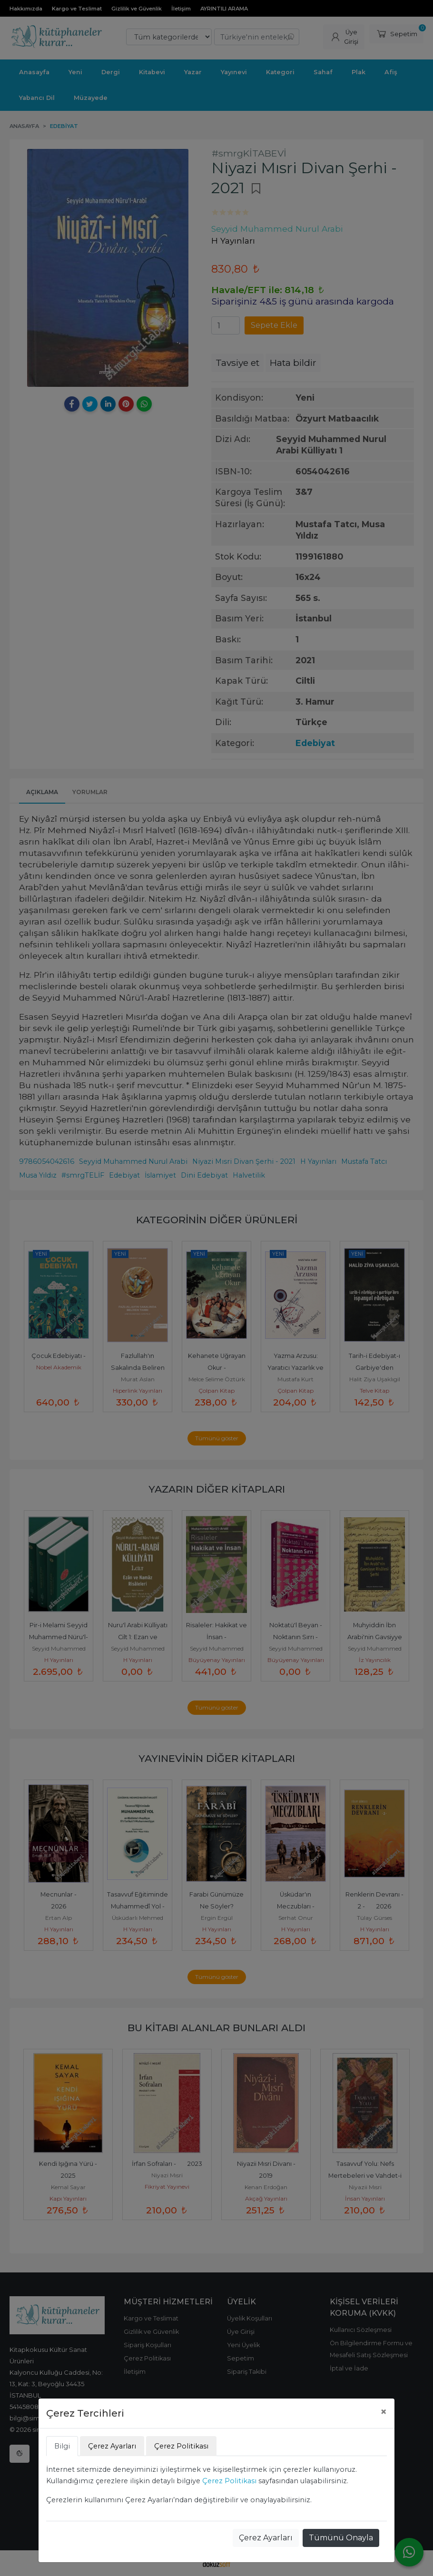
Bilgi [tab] (62, 2446)
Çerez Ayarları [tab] (112, 2446)
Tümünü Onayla (341, 2537)
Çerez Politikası (229, 2481)
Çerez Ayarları (266, 2537)
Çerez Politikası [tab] (181, 2446)
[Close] (383, 2412)
